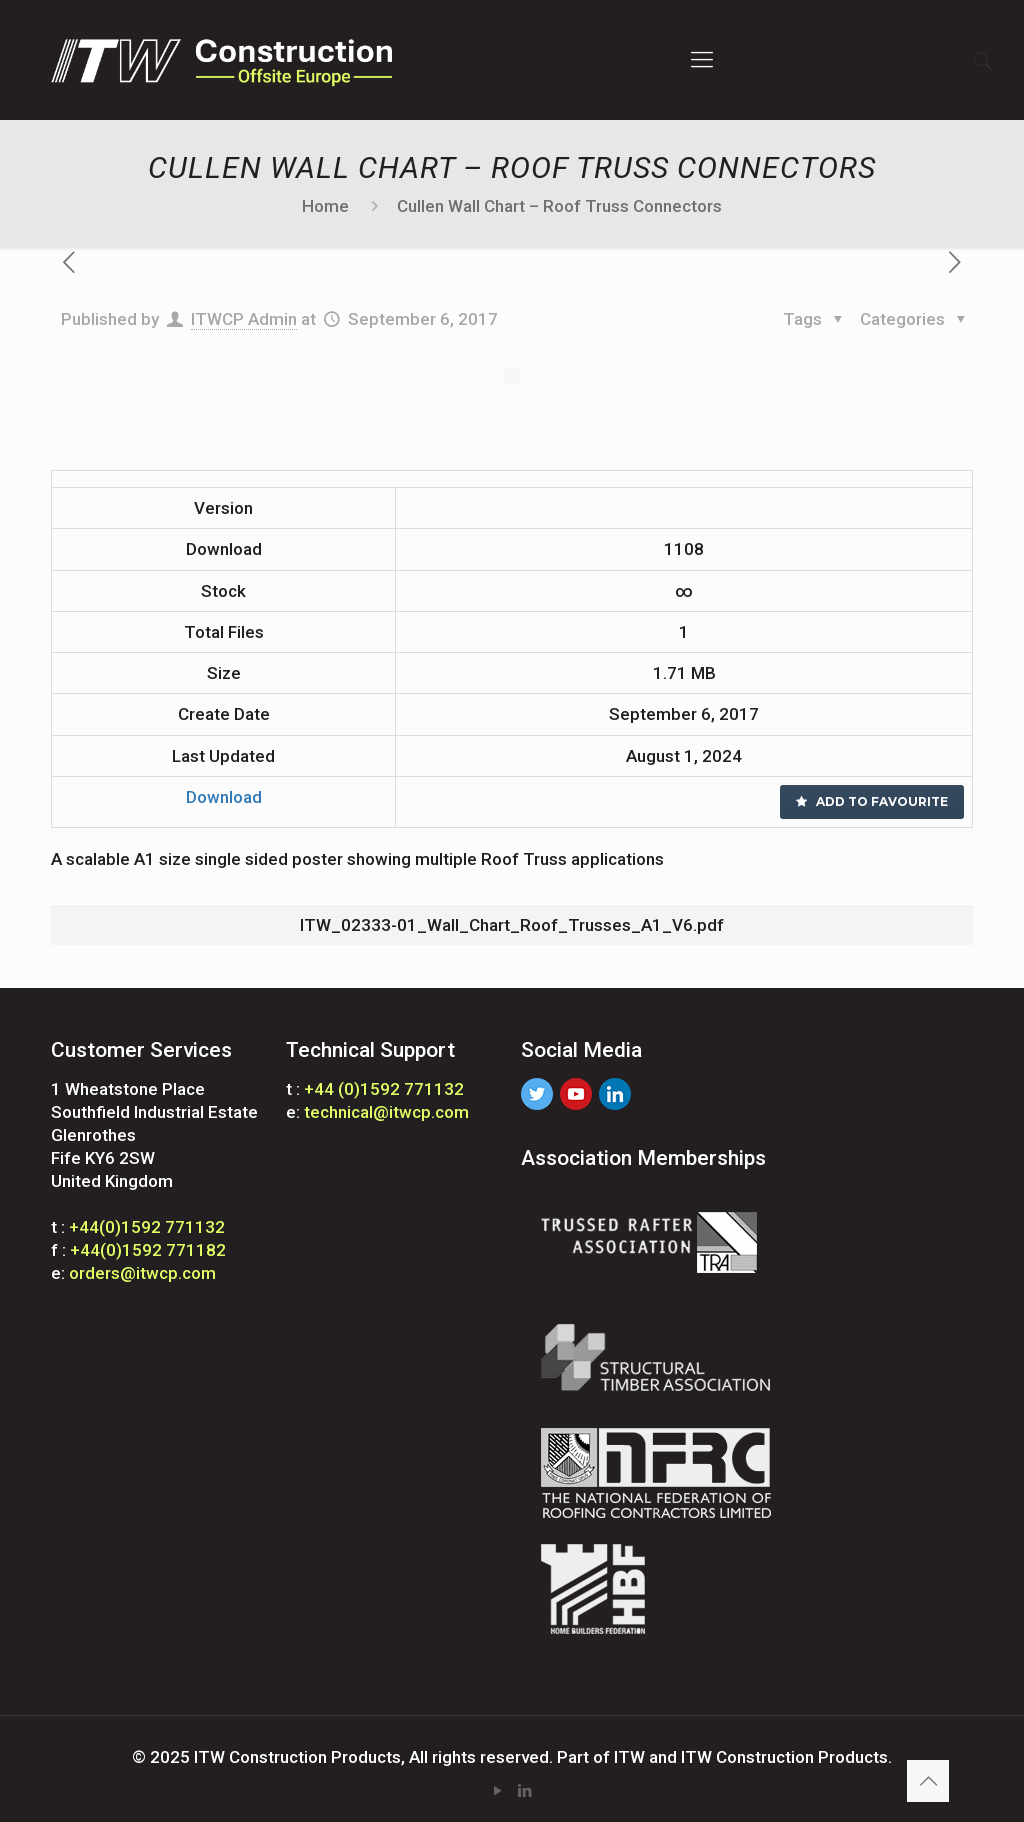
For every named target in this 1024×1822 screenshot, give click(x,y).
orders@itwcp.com (142, 1273)
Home (325, 206)
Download (224, 797)
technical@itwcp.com (386, 1112)
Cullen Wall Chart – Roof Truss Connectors (559, 206)
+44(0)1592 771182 (148, 1250)
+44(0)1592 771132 (147, 1227)
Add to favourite (872, 801)
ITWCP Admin (244, 319)
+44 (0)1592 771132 (384, 1089)
